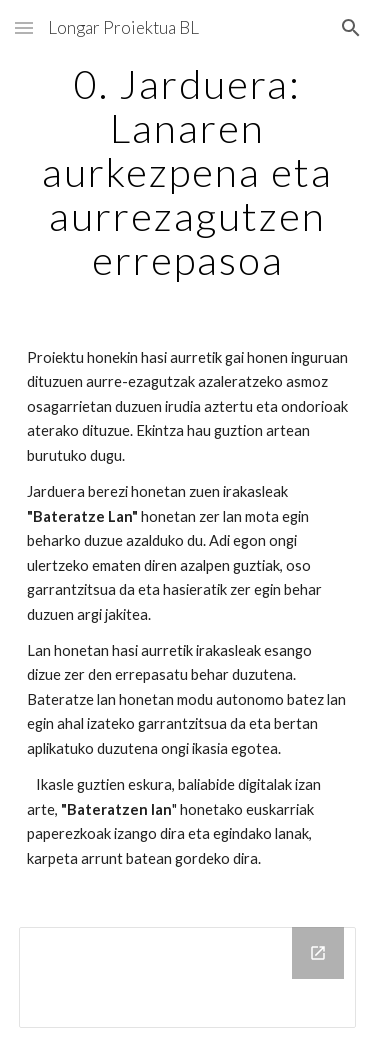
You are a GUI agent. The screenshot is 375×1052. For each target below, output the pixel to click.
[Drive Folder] (188, 977)
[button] (24, 27)
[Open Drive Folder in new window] (318, 953)
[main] (188, 172)
